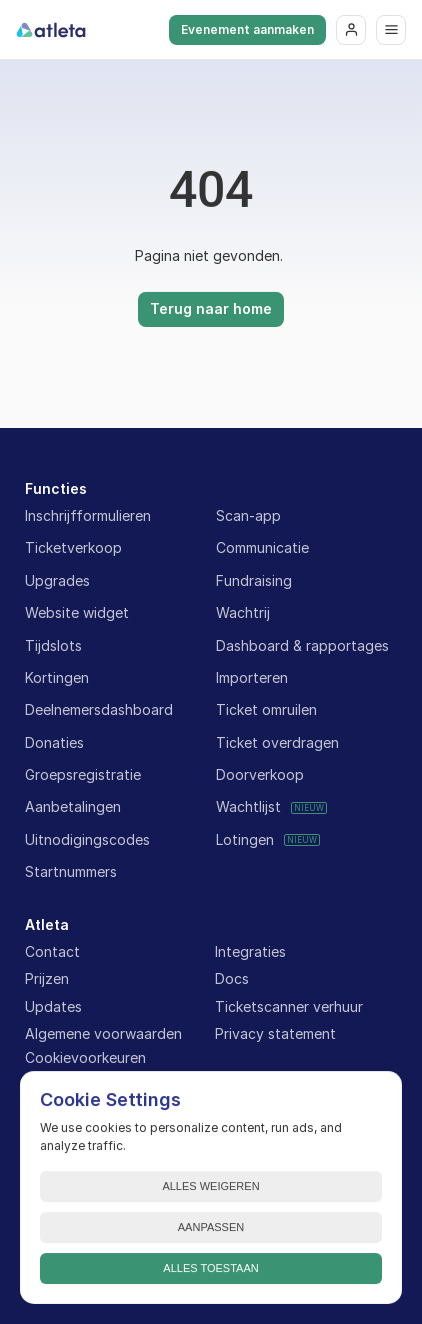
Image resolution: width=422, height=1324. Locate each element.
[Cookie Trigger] (85, 1058)
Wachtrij (243, 612)
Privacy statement (275, 1033)
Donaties (54, 742)
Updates (53, 1006)
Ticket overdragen (277, 742)
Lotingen (245, 839)
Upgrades (57, 580)
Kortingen (57, 677)
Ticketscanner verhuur (289, 1006)
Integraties (250, 951)
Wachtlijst (248, 806)
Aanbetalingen (73, 806)
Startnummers (71, 871)
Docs (232, 978)
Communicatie (262, 547)
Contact (52, 951)
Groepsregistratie (83, 774)
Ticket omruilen (266, 709)
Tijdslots (53, 645)
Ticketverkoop (73, 547)
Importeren (252, 677)
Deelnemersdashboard (99, 709)
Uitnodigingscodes (87, 839)
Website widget (77, 612)
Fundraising (254, 580)
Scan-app (248, 515)
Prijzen (47, 978)
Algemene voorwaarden (103, 1033)
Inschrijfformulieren (88, 515)
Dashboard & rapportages (302, 645)
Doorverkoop (260, 774)
